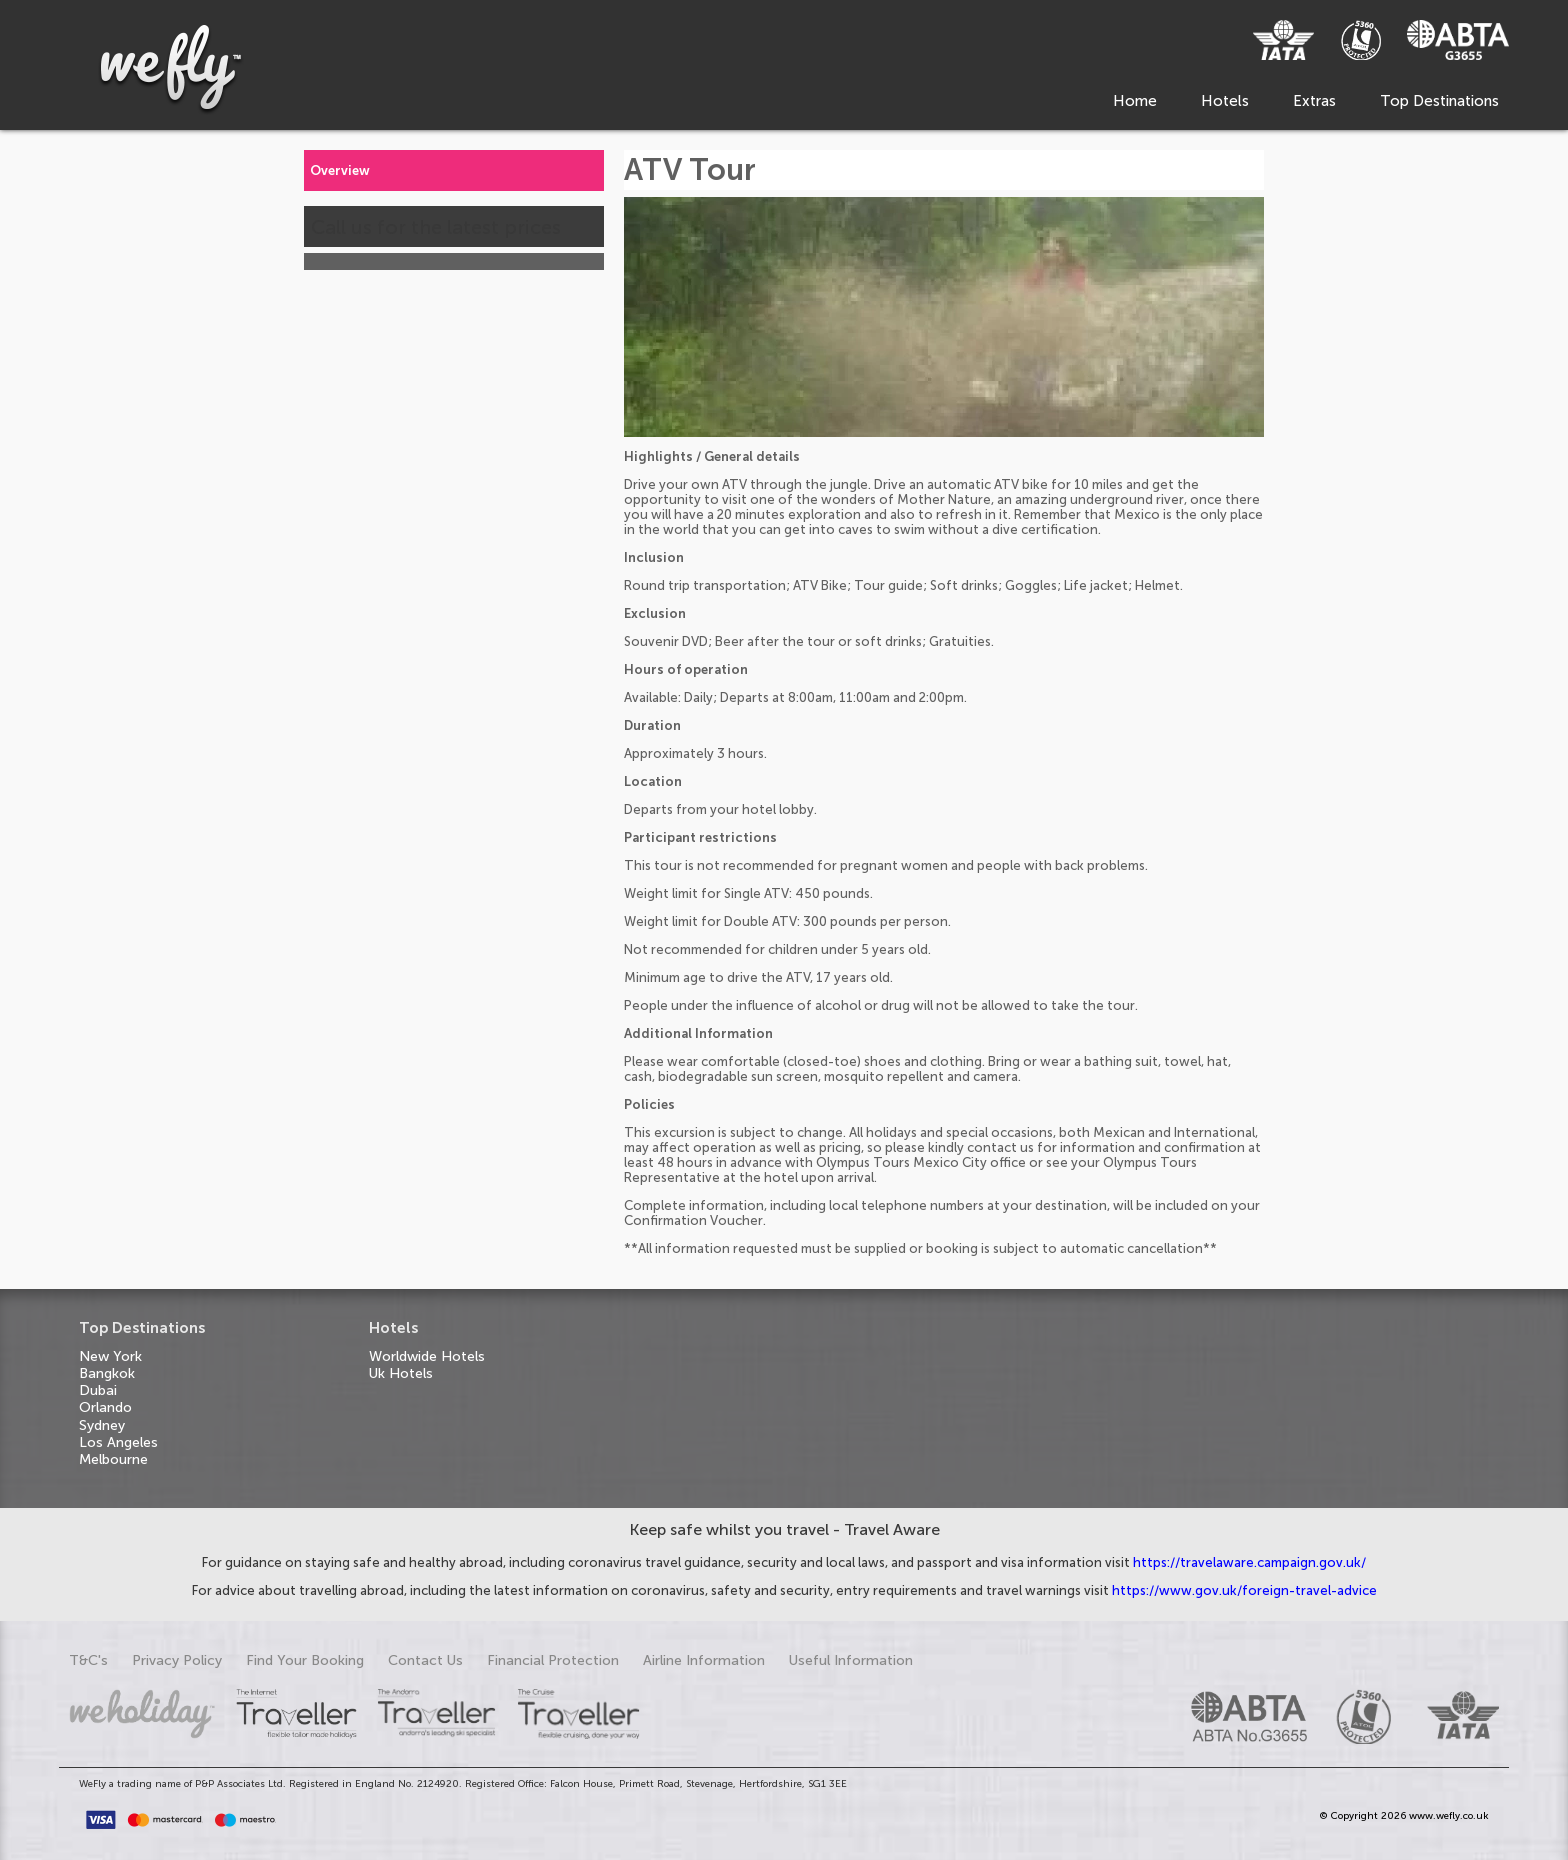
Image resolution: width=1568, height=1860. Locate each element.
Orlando (105, 1407)
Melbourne (113, 1459)
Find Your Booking (305, 1660)
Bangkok (107, 1373)
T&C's (88, 1660)
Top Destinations (1439, 101)
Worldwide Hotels (427, 1356)
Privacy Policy (177, 1660)
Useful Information (851, 1660)
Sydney (102, 1425)
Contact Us (425, 1660)
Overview (340, 170)
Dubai (98, 1390)
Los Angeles (118, 1442)
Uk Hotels (401, 1373)
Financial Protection (553, 1660)
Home (1135, 101)
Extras (1314, 101)
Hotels (1225, 101)
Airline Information (704, 1660)
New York (110, 1356)
